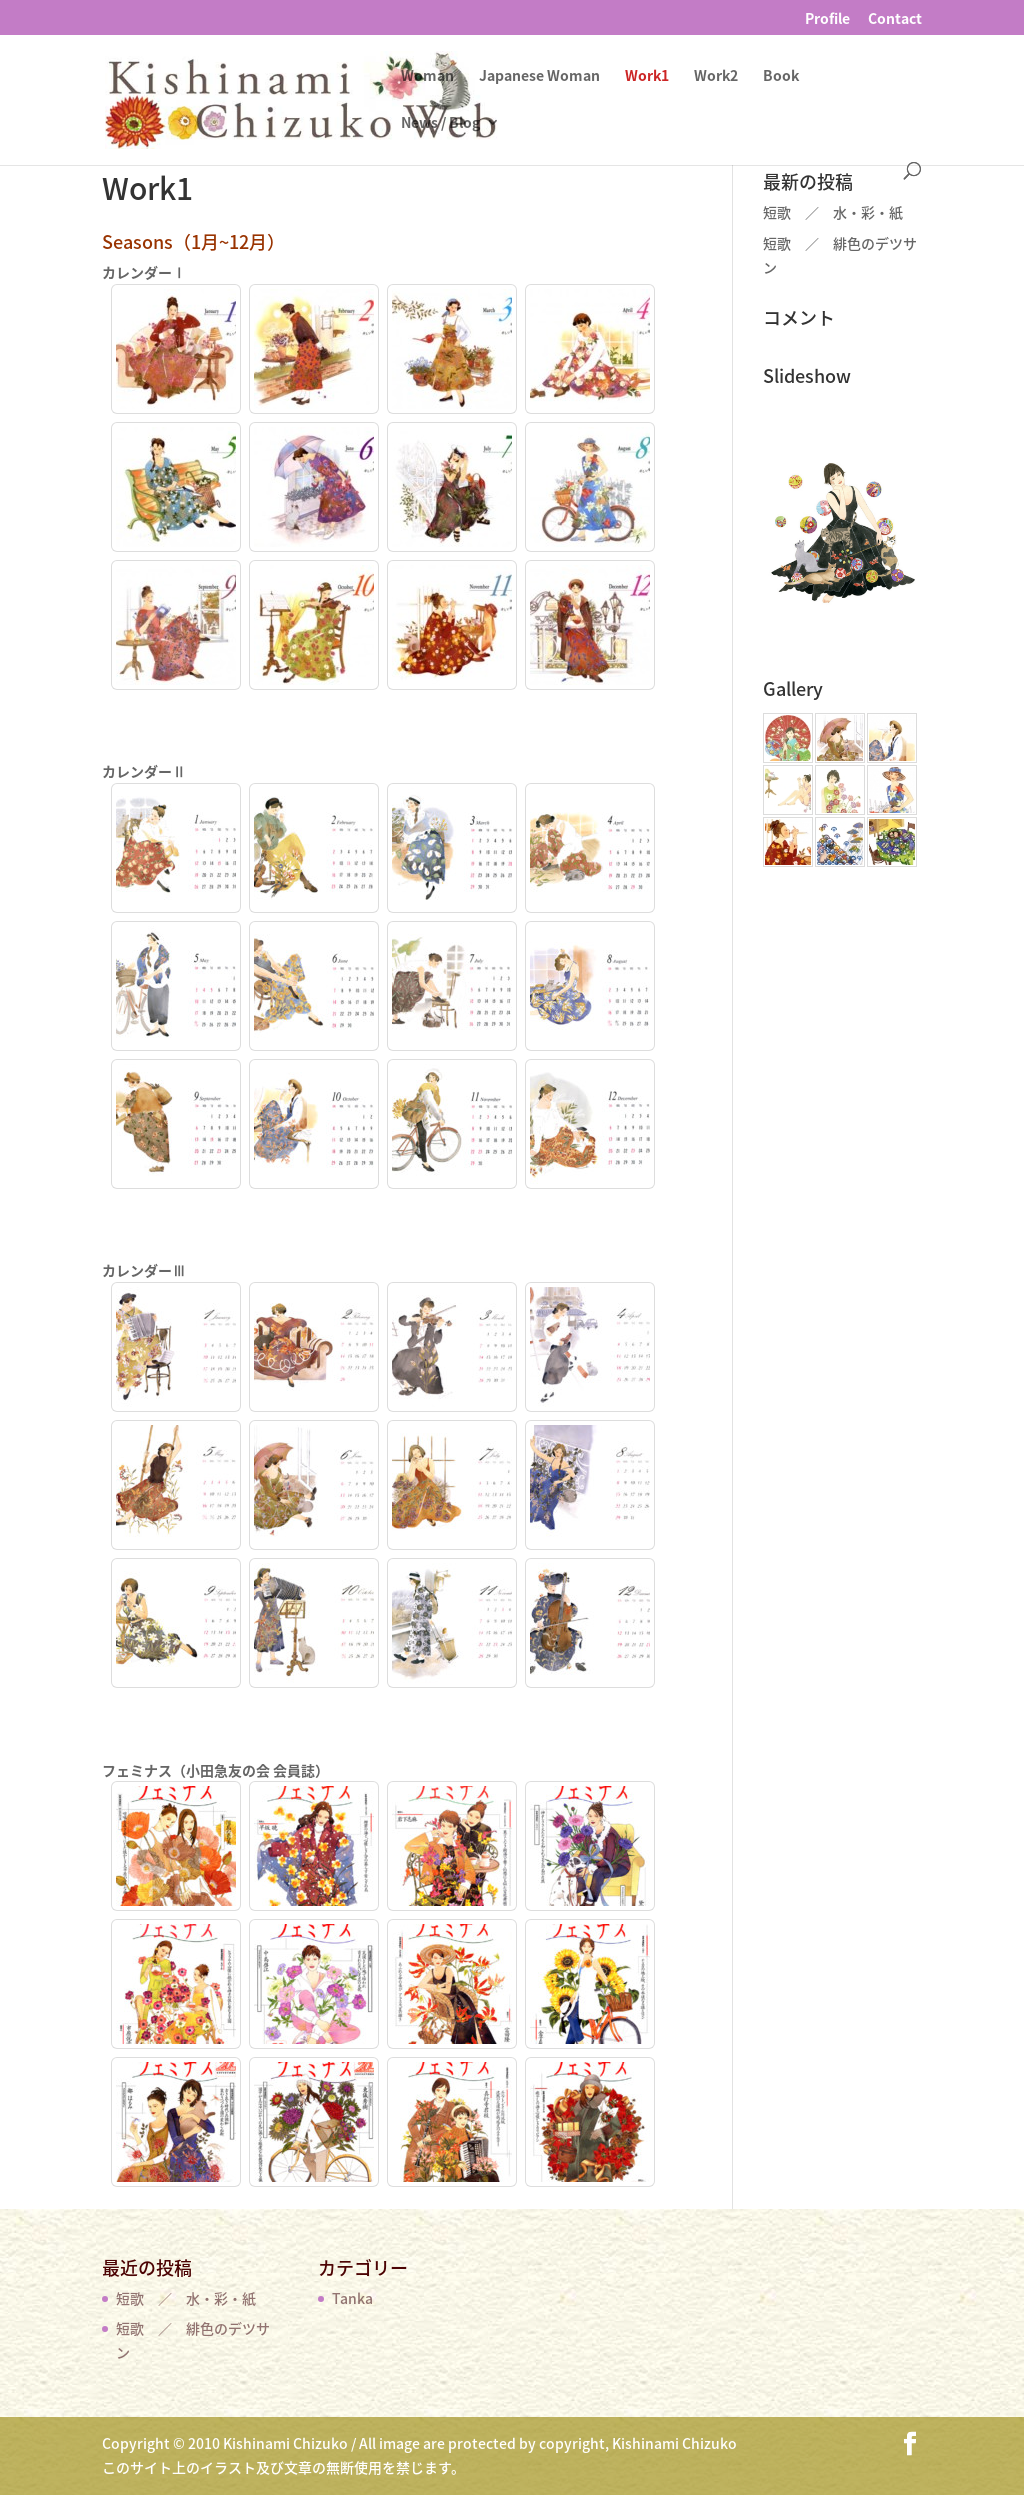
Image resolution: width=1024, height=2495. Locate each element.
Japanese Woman (539, 76)
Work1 (647, 76)
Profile (827, 19)
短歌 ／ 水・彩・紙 (833, 212)
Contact (895, 19)
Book (781, 76)
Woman (427, 76)
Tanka (352, 2298)
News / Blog (440, 123)
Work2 (716, 76)
